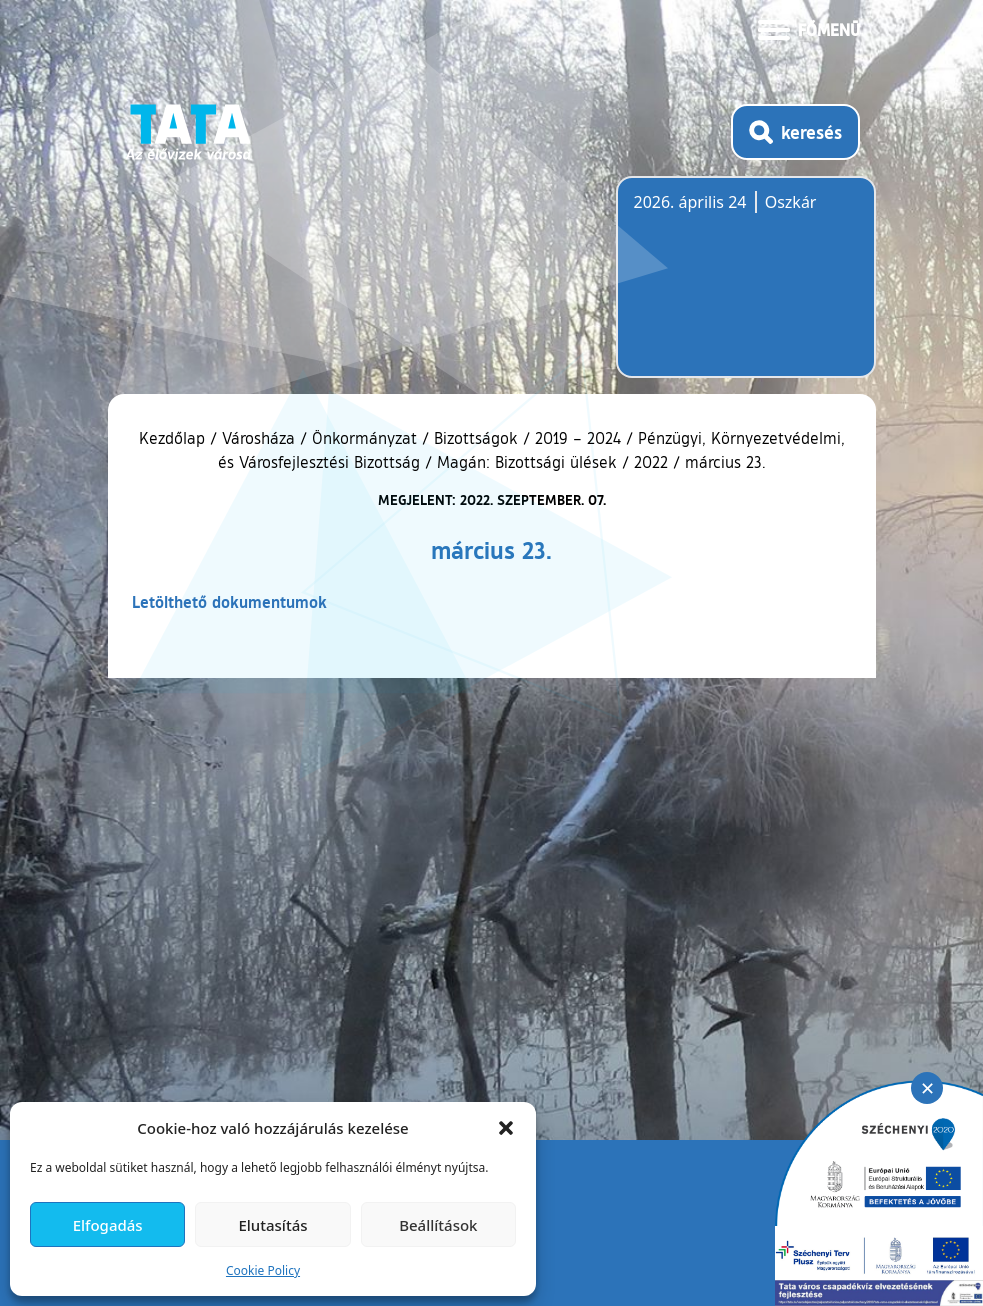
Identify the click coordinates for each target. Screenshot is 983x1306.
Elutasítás (272, 1225)
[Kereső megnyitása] (795, 132)
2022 (651, 462)
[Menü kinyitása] (809, 28)
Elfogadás (108, 1225)
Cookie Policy (263, 1270)
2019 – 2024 (578, 438)
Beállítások (438, 1225)
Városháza (258, 438)
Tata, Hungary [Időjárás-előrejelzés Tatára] (746, 289)
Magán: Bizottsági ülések (527, 462)
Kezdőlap (174, 438)
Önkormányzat (364, 438)
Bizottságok (476, 438)
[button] (506, 1128)
